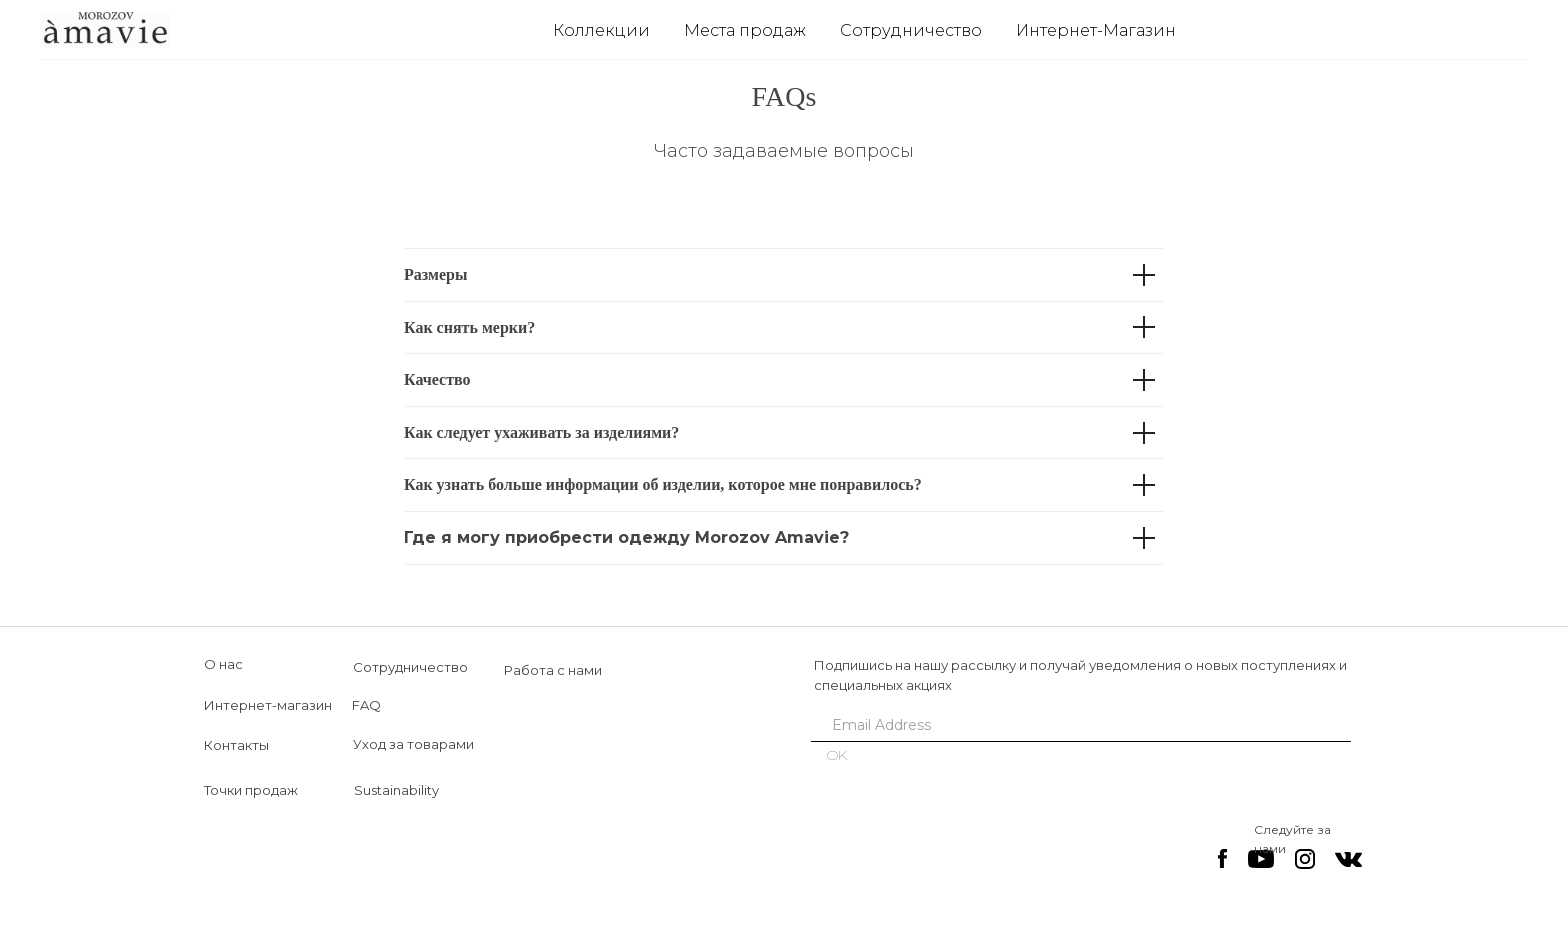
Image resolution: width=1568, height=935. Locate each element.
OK (837, 755)
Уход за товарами (413, 744)
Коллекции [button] (601, 30)
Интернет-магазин (268, 705)
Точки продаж (251, 790)
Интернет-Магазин (1096, 30)
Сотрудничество (911, 30)
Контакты (236, 745)
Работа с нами (553, 670)
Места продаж (745, 30)
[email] (1074, 725)
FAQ (366, 705)
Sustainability (396, 790)
